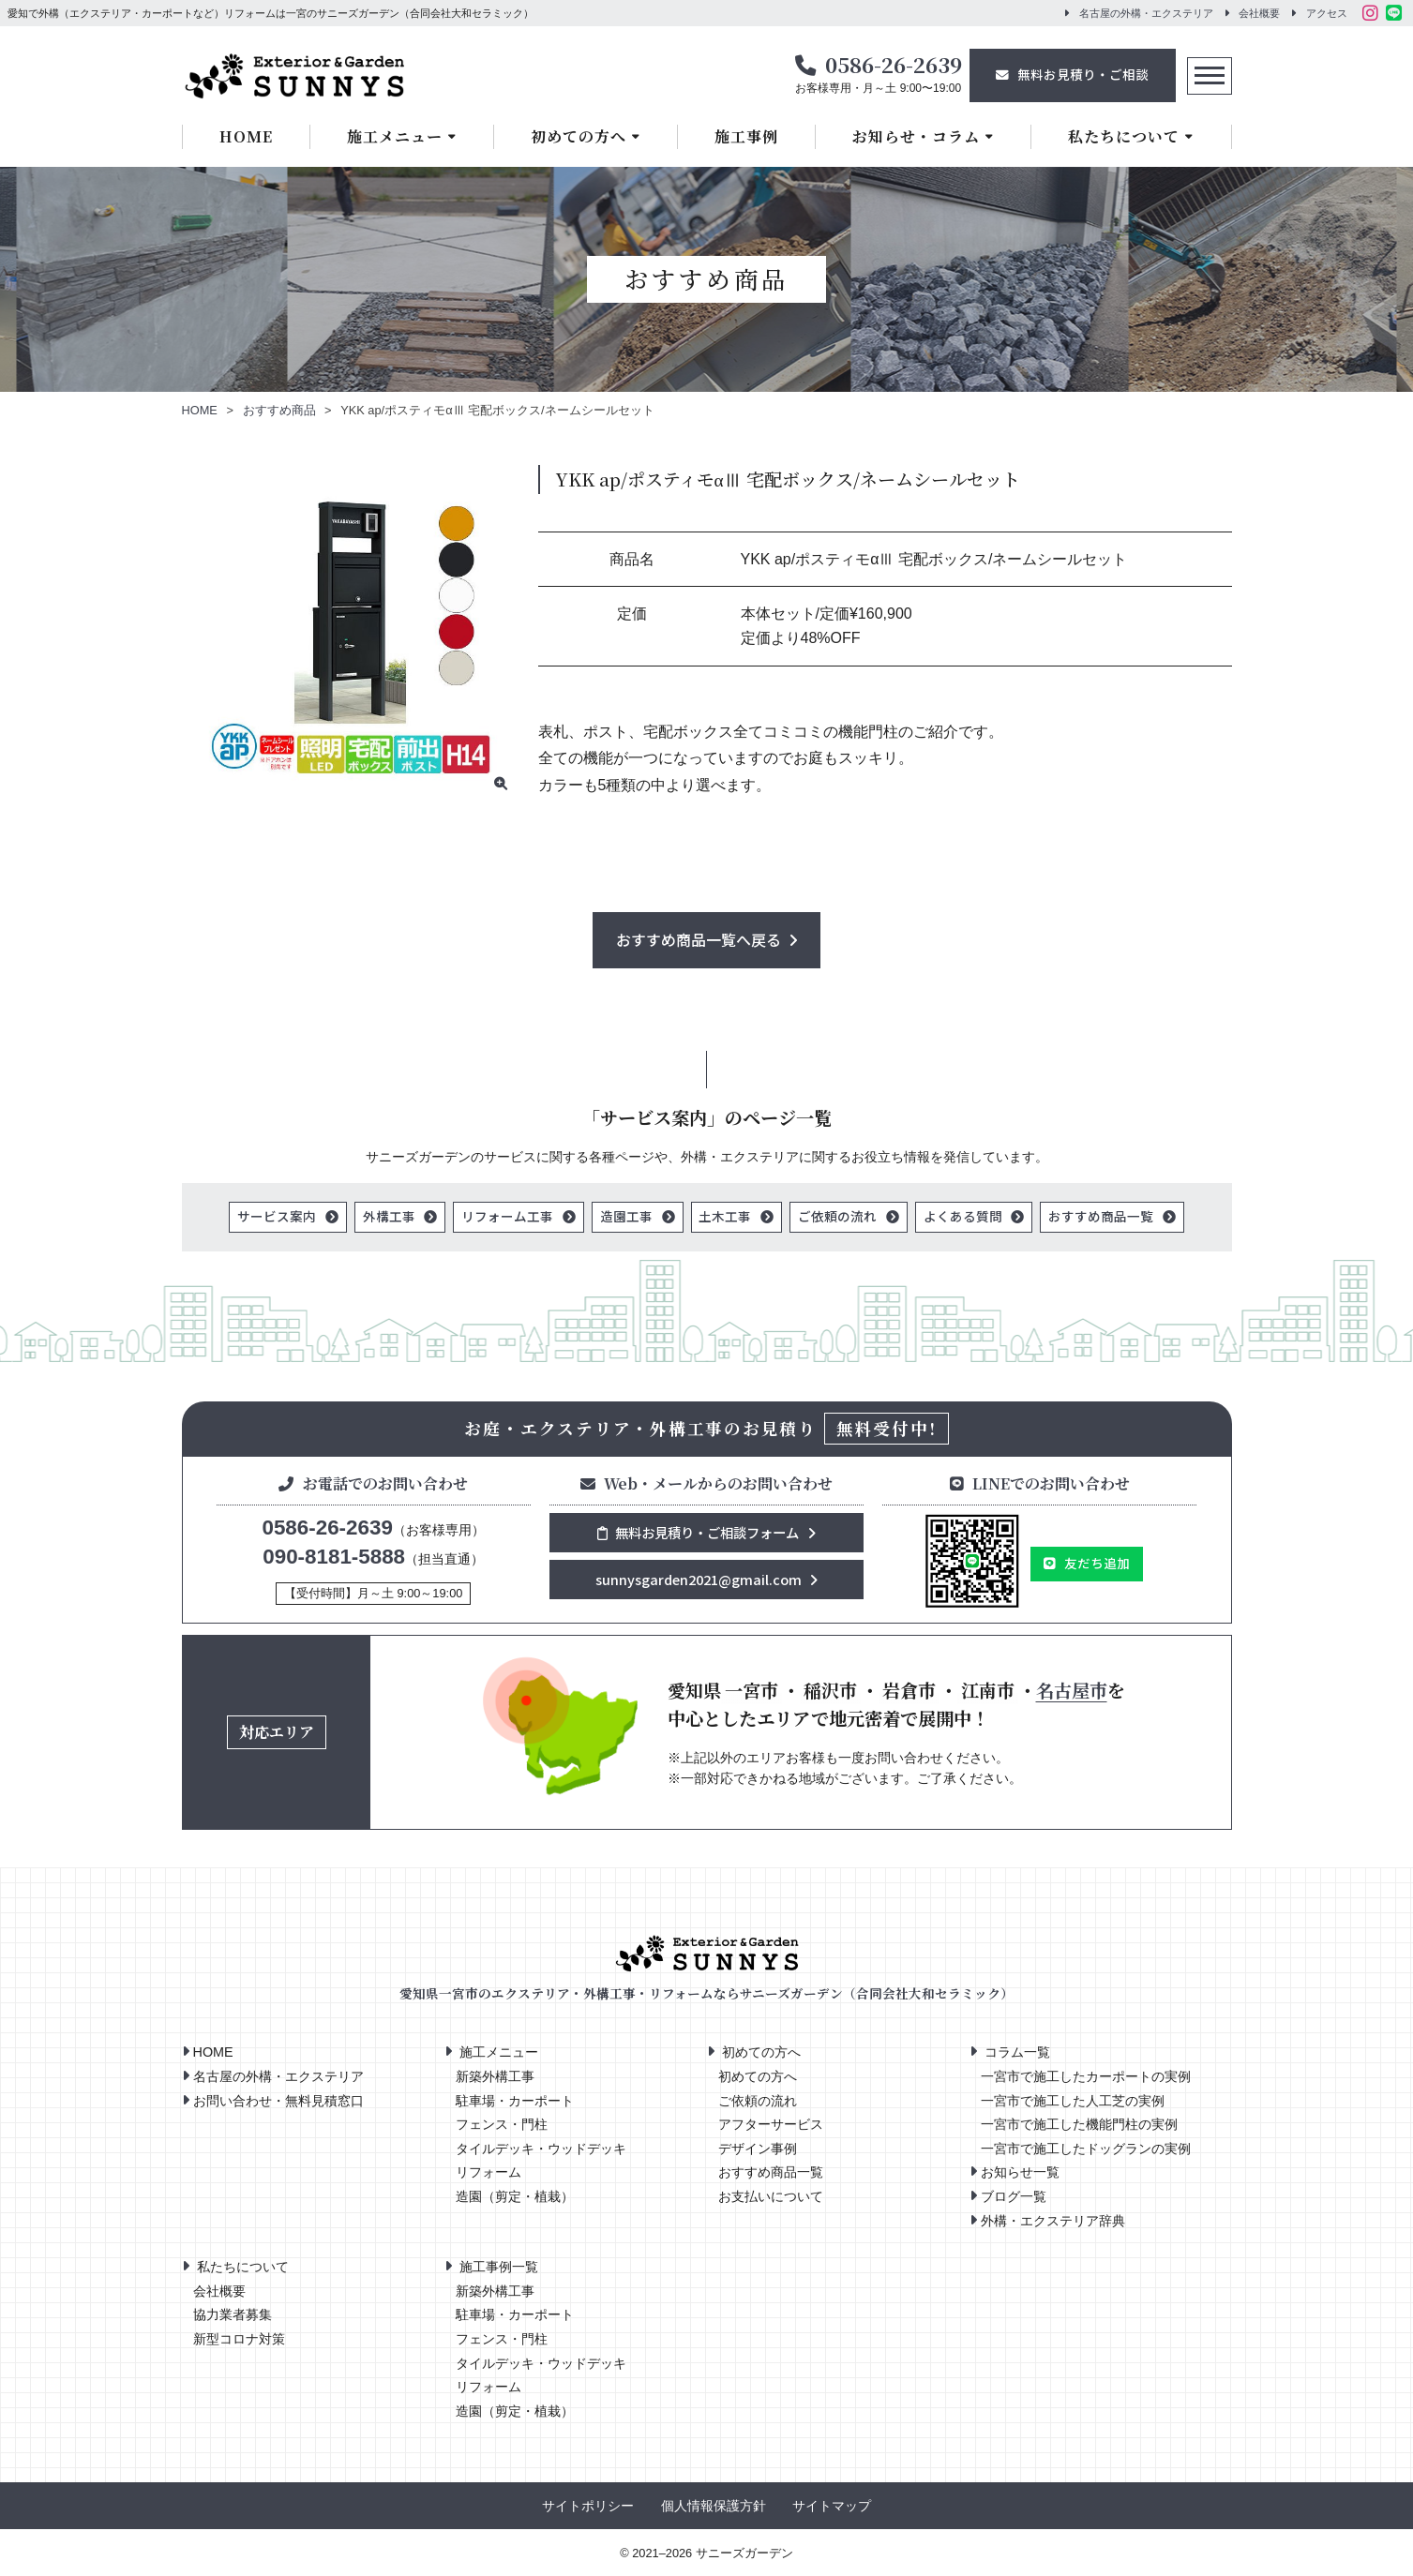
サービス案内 (276, 1215)
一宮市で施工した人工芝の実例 (1073, 2101)
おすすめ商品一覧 (1100, 1215)
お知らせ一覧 (1020, 2172)
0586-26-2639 (893, 64)
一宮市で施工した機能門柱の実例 (1079, 2126)
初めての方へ (578, 136)
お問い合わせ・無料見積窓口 (278, 2100)
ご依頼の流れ (837, 1215)
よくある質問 (963, 1215)
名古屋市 (1071, 1689)
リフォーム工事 (507, 1215)
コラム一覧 (1017, 2052)
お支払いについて (770, 2197)
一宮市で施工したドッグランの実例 (1086, 2149)
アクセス (1326, 13)
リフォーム (488, 2173)
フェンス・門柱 (502, 2126)
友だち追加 (1097, 1562)
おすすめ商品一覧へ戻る (698, 939)
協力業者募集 (232, 2316)
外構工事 (389, 1215)
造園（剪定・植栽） (515, 2197)
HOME (246, 136)
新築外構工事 (495, 2077)
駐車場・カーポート (515, 2101)
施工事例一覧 (498, 2267)
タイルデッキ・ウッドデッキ (541, 2149)
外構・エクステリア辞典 (1053, 2220)
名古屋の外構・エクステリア (1146, 13)
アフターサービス (770, 2126)
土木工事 (725, 1215)
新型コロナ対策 (239, 2339)
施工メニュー (395, 136)
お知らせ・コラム (916, 136)
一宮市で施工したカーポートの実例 (1086, 2077)
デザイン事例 (757, 2149)
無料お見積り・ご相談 (1083, 74)
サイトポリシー (588, 2507)
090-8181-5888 (334, 1556)
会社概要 (1259, 13)
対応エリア (276, 1733)
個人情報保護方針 (713, 2507)
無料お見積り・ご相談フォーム (698, 1532)
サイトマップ (831, 2507)
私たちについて (1124, 136)
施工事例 (746, 136)
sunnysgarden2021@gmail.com (698, 1579)
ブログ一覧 (1013, 2196)
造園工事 (626, 1215)
